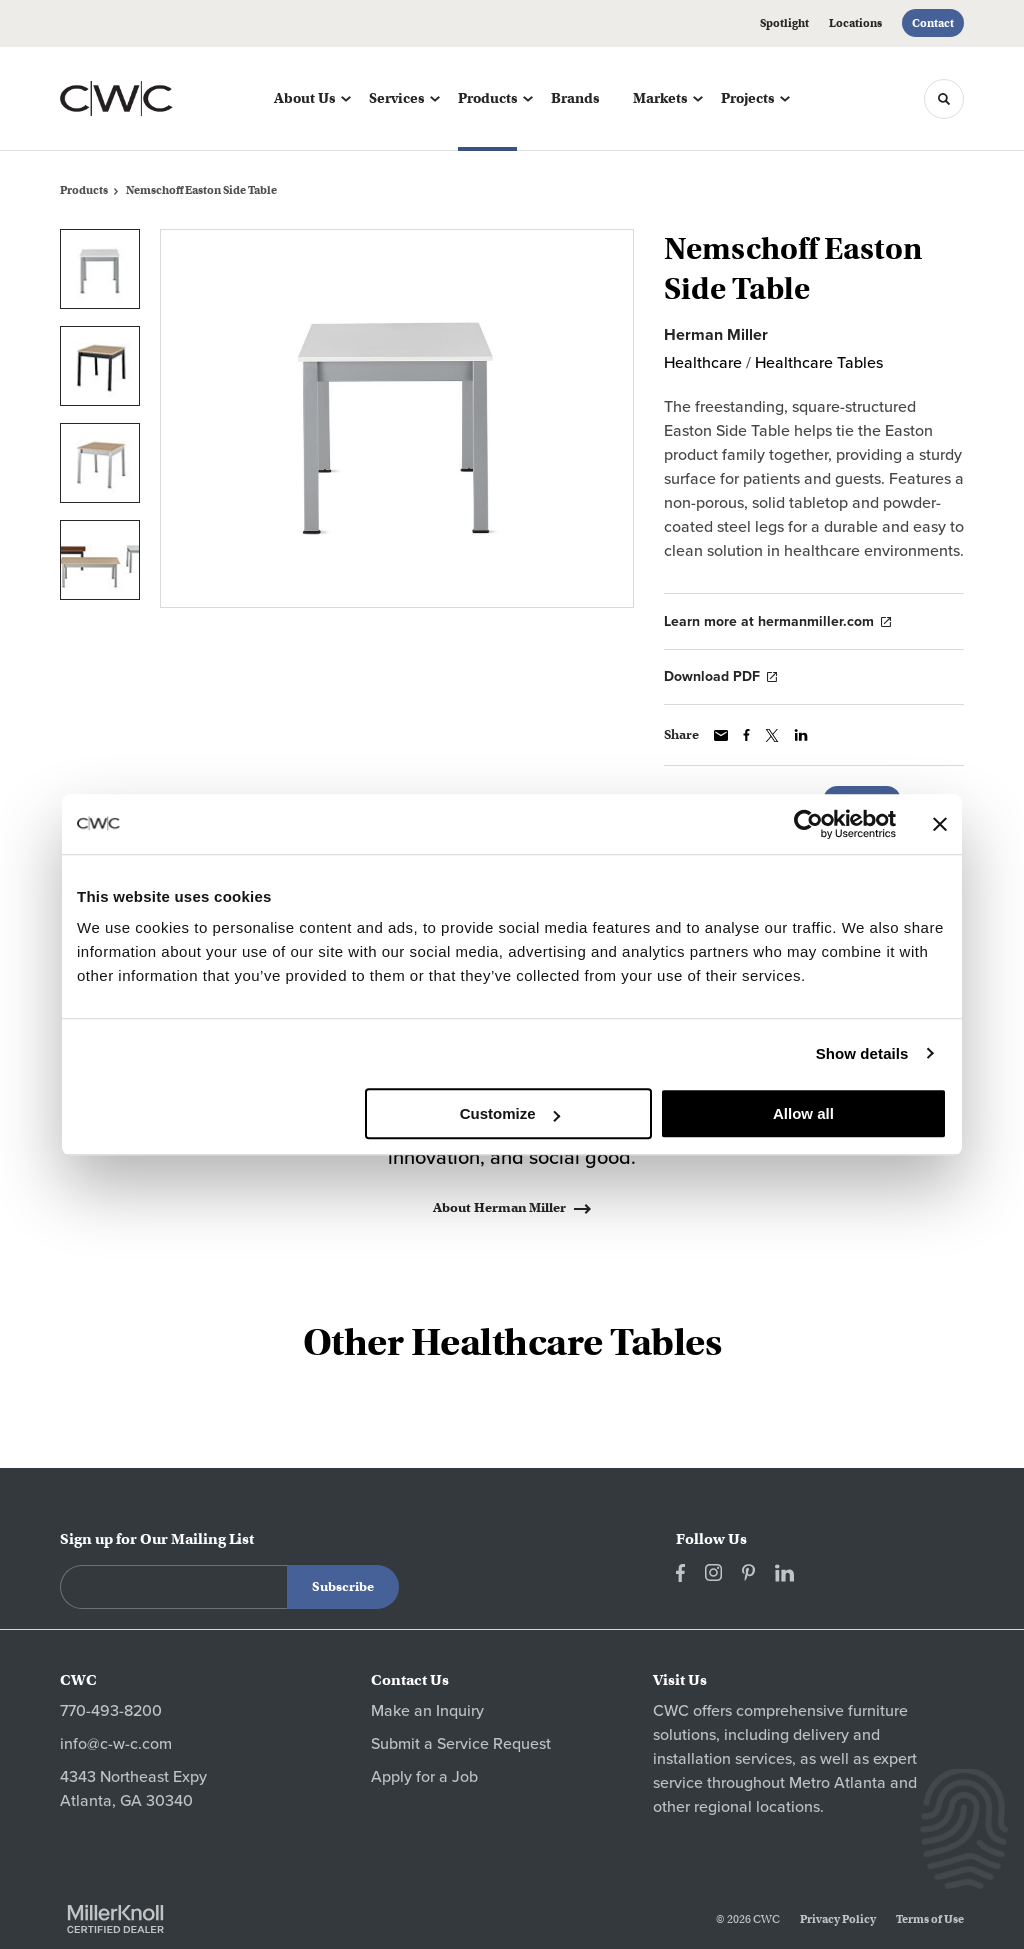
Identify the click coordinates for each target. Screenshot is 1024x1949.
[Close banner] (940, 824)
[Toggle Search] (944, 99)
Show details (862, 1053)
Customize (510, 1113)
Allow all (803, 1113)
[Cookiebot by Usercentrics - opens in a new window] (808, 824)
